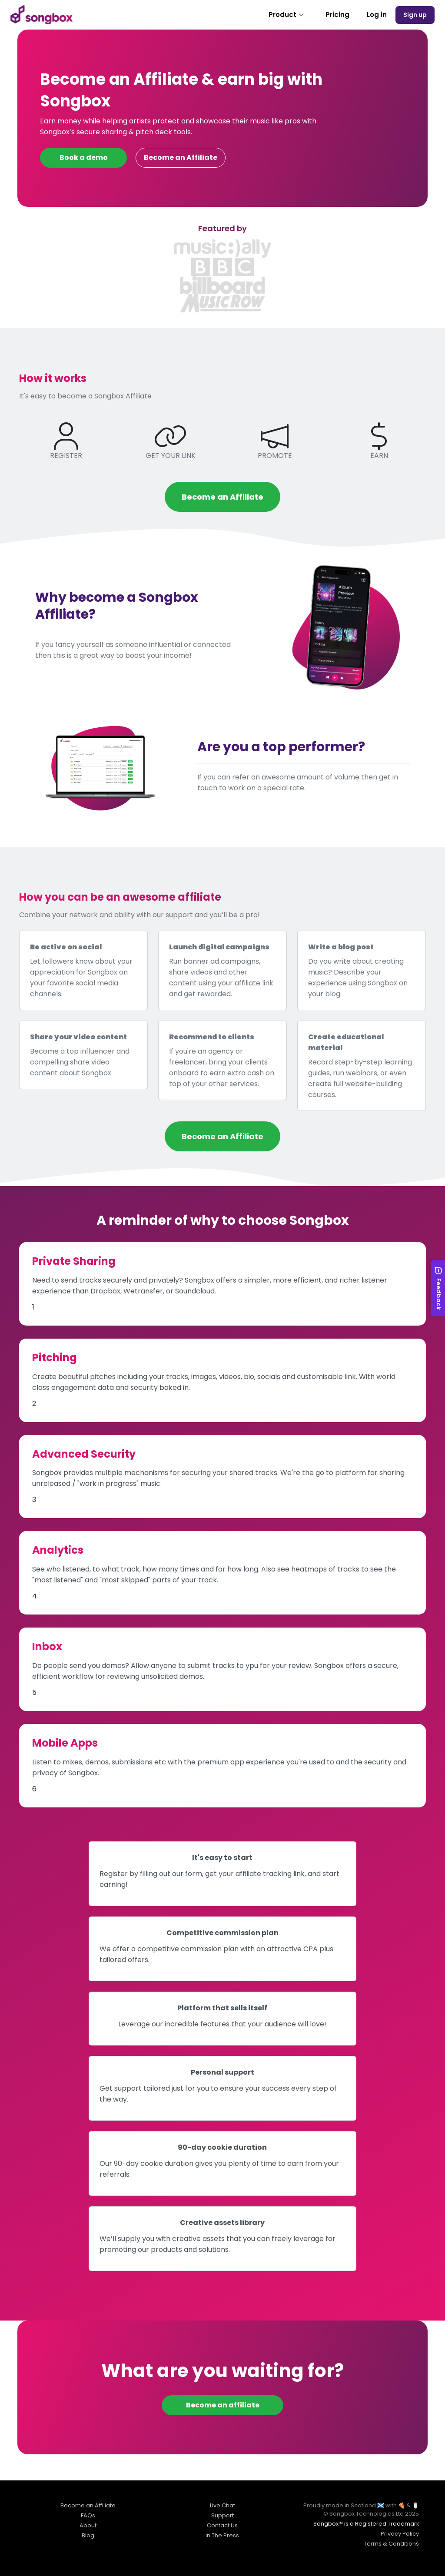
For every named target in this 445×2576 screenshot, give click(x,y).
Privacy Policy (400, 2533)
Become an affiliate (222, 2405)
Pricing (337, 14)
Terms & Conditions (391, 2543)
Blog (88, 2535)
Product (287, 14)
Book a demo (84, 157)
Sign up (415, 14)
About (88, 2525)
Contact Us (222, 2525)
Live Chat (222, 2505)
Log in (377, 14)
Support (222, 2515)
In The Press (222, 2535)
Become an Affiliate (180, 157)
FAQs (88, 2515)
